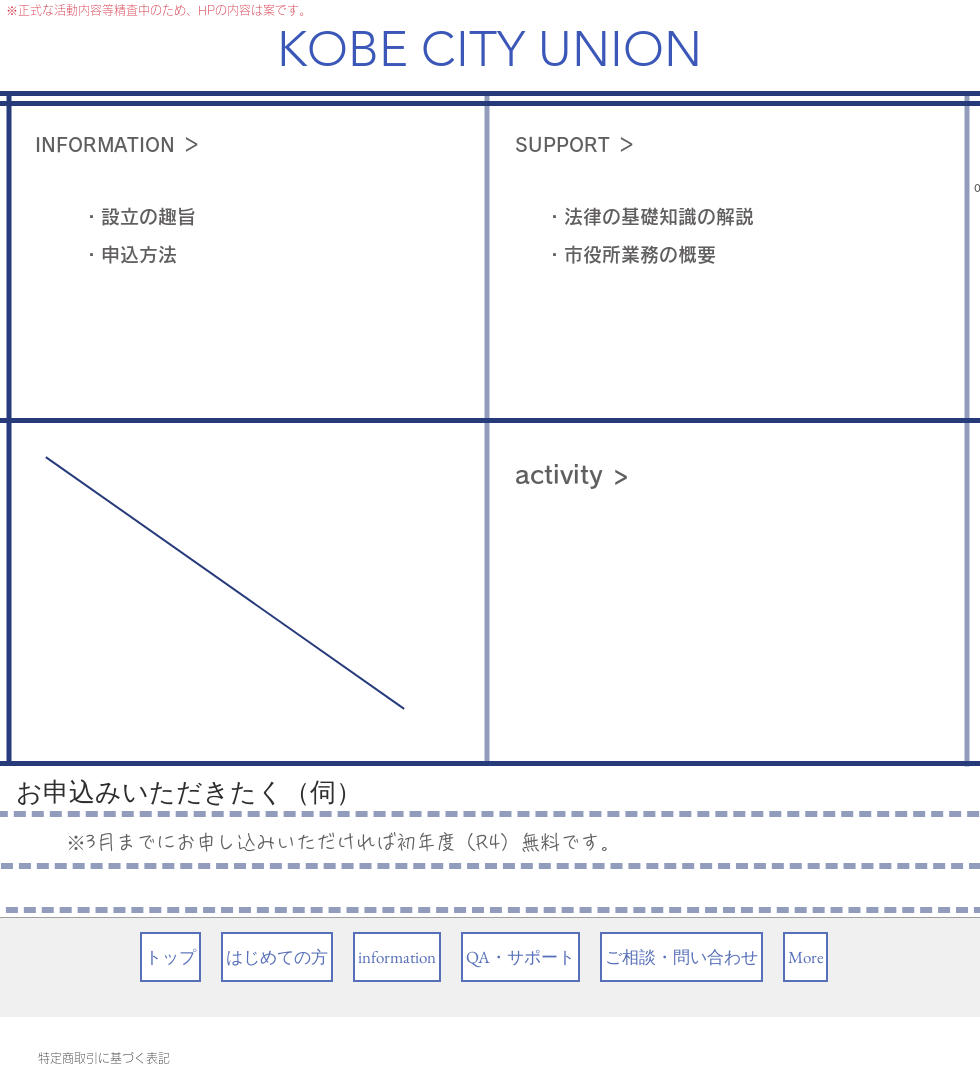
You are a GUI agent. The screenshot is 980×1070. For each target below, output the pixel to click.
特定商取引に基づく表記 (104, 1058)
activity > (572, 474)
